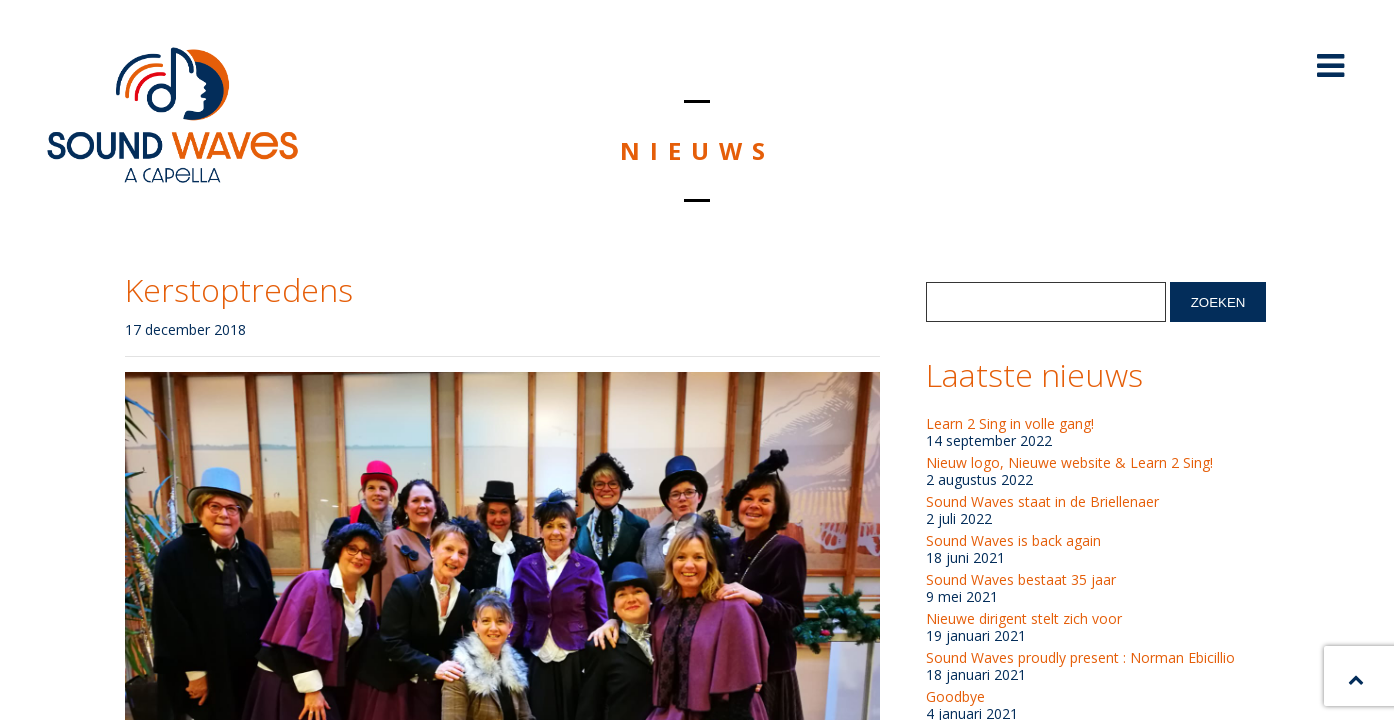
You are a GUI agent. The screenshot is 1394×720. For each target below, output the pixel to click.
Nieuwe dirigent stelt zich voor (1024, 619)
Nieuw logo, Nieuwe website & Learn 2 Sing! (1069, 463)
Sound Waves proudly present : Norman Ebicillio (1080, 658)
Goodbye (955, 697)
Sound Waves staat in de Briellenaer (1042, 502)
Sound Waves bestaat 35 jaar (1021, 580)
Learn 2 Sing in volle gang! (1010, 424)
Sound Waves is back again (1013, 541)
